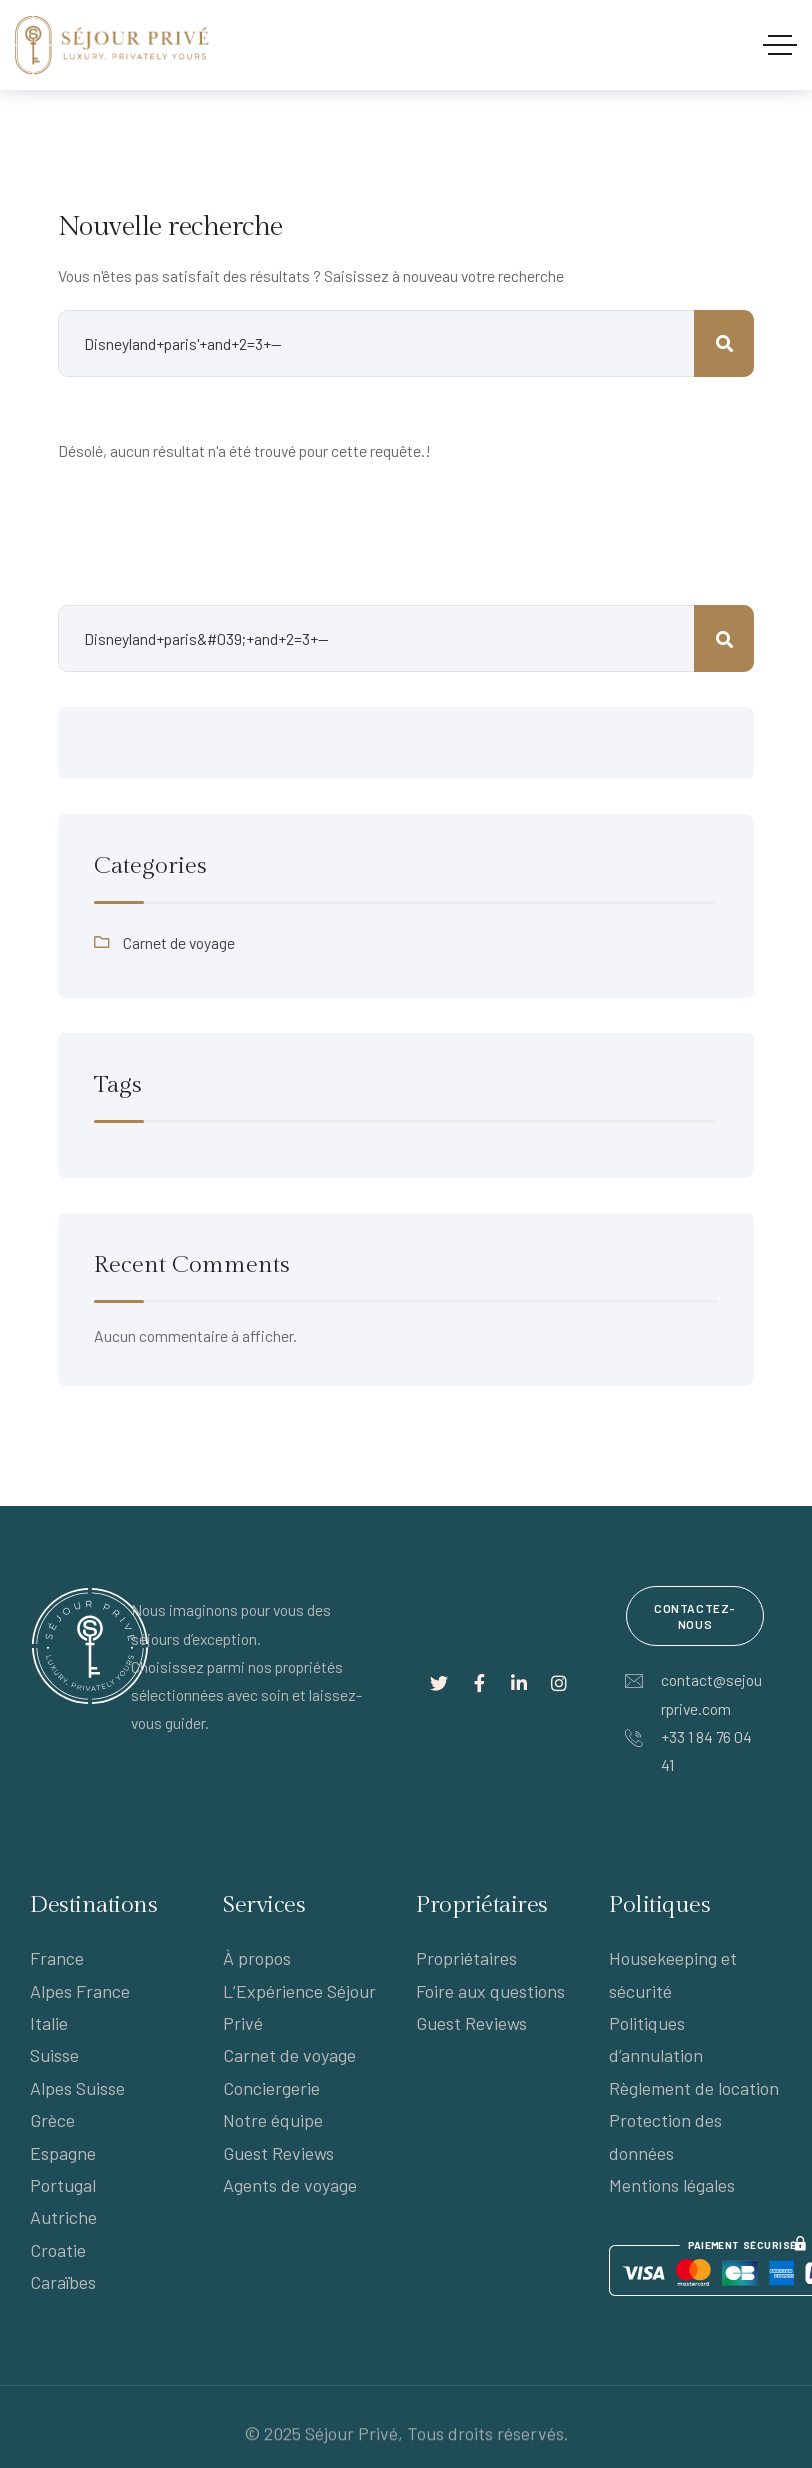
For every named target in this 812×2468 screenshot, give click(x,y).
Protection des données (665, 2136)
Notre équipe (273, 2120)
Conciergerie (271, 2088)
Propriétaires (466, 1958)
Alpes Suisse (77, 2088)
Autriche (63, 2217)
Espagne (63, 2153)
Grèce (52, 2120)
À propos (257, 1958)
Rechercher (724, 638)
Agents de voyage (290, 2185)
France (57, 1958)
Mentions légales (672, 2185)
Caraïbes (63, 2282)
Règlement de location (694, 2088)
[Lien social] (439, 1683)
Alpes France (80, 1991)
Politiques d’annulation (656, 2039)
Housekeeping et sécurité (673, 1974)
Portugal (63, 2185)
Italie (49, 2023)
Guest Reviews (278, 2153)
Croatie (58, 2250)
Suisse (54, 2055)
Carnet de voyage (179, 942)
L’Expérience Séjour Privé (299, 2007)
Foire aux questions (490, 1991)
